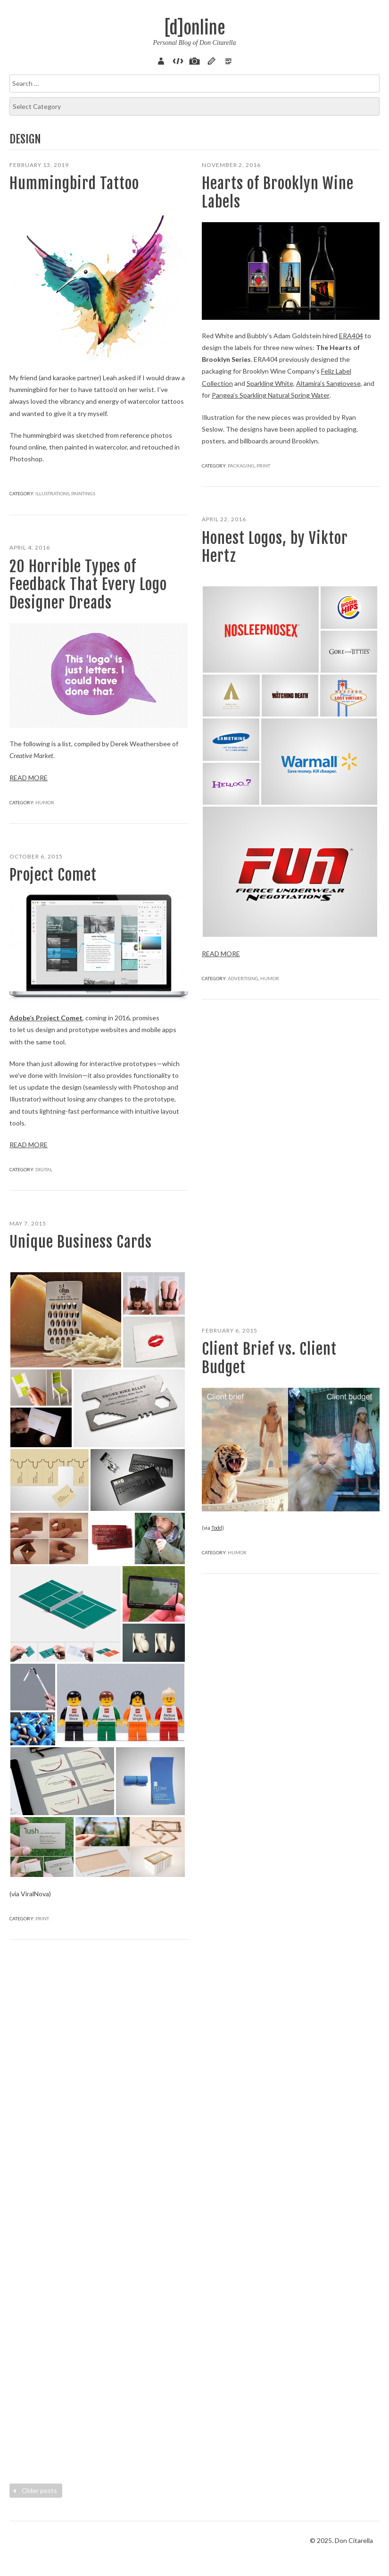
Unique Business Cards (80, 1242)
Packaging (241, 465)
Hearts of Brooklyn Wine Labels (278, 192)
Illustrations (52, 493)
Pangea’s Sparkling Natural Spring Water (270, 395)
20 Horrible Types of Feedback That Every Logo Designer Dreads (88, 584)
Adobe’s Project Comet (46, 1018)
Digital (43, 1169)
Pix (194, 60)
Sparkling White (269, 383)
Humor (269, 978)
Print (263, 465)
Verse (227, 60)
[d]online (195, 28)
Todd (216, 1528)
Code (178, 60)
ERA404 (351, 336)
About (161, 60)
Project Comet (53, 875)
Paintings (83, 493)
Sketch (211, 60)
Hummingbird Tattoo (74, 183)
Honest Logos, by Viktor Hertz (275, 547)
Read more (221, 954)
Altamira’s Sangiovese (327, 383)
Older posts (34, 2490)
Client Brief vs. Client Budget (269, 1358)
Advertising (243, 978)
